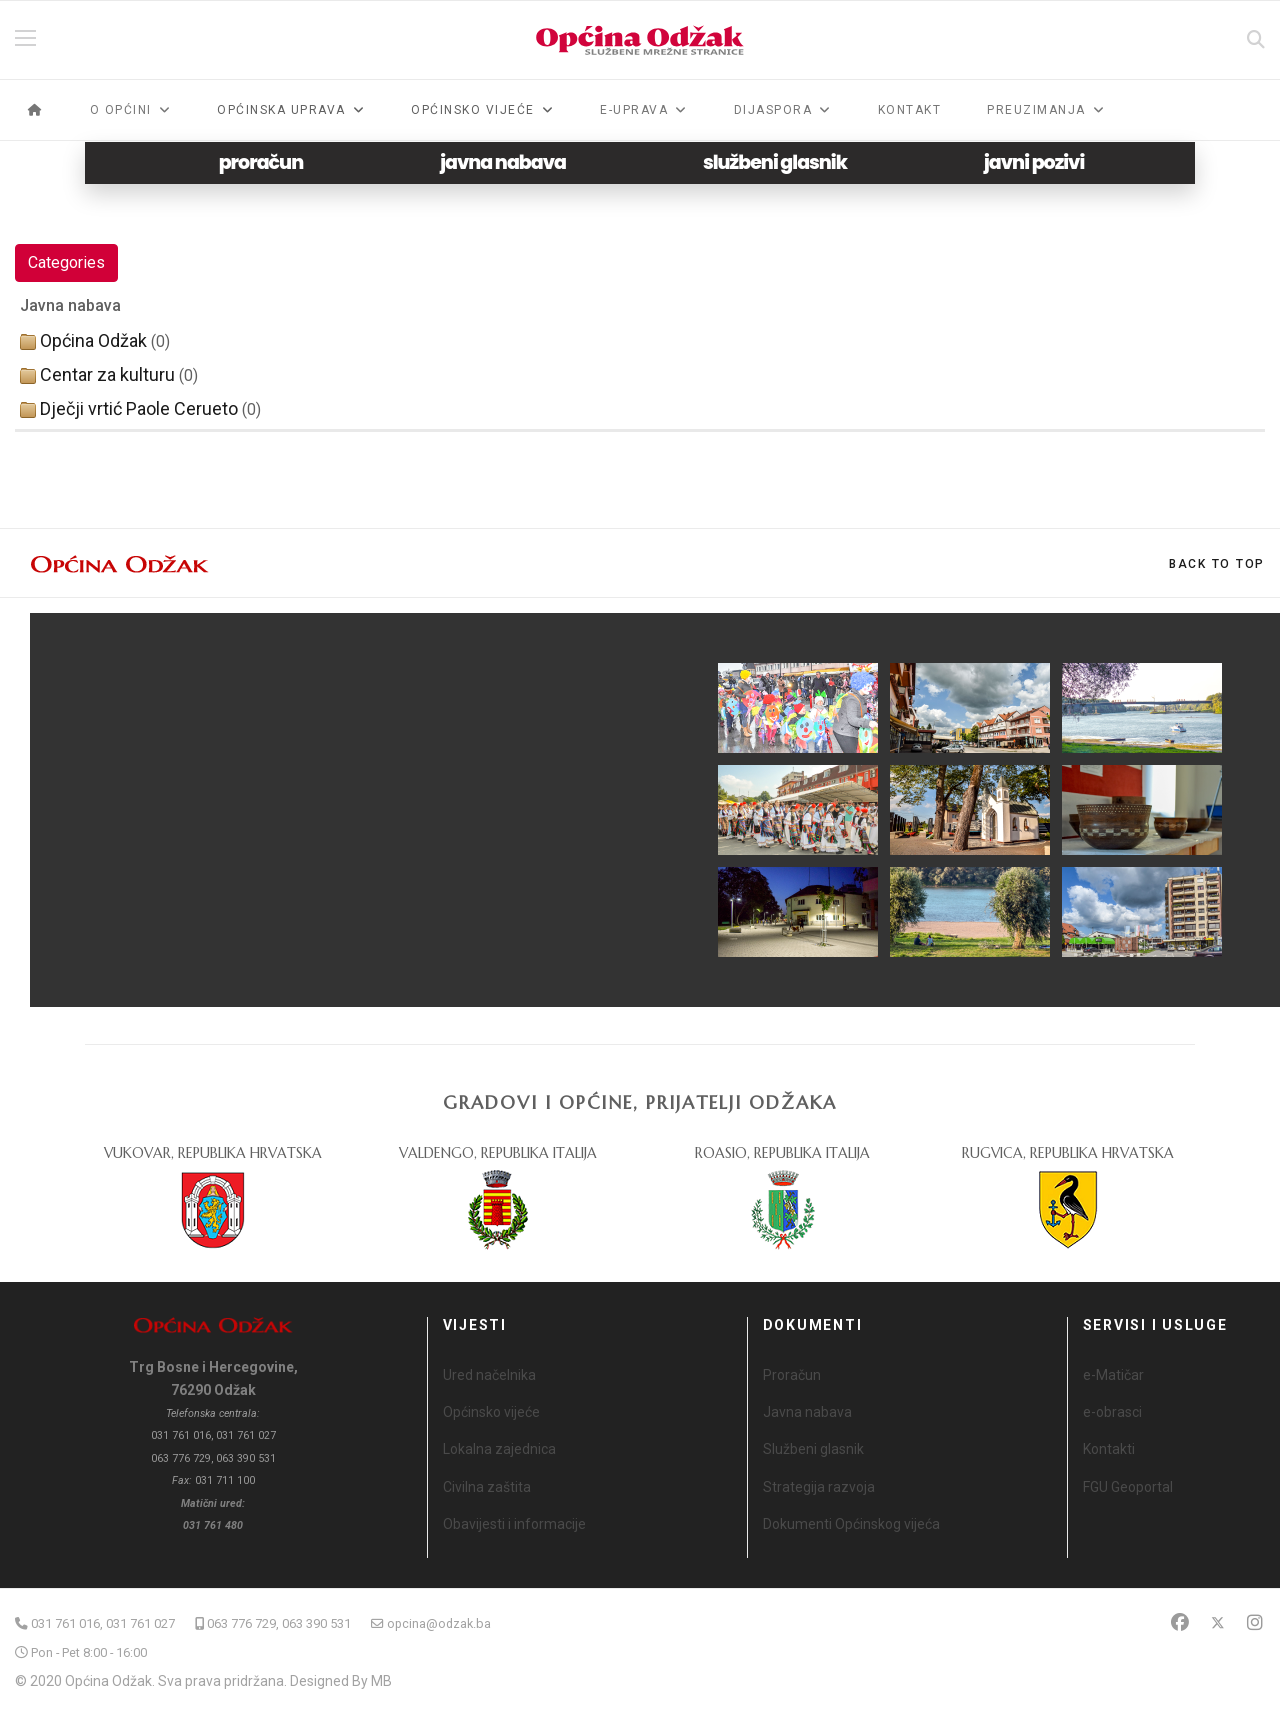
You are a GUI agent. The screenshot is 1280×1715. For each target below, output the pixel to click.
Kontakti (1109, 1449)
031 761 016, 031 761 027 (103, 1623)
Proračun (792, 1375)
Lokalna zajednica (499, 1449)
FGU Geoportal (1128, 1487)
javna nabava (503, 162)
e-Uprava (634, 110)
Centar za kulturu (107, 374)
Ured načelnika (489, 1375)
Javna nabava (807, 1412)
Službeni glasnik (813, 1449)
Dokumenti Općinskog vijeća (851, 1524)
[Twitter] (1218, 1622)
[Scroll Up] (1217, 564)
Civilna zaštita (487, 1487)
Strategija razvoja (819, 1487)
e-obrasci (1112, 1412)
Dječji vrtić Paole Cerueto (139, 408)
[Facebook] (1180, 1622)
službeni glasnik (775, 162)
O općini (121, 110)
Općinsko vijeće (491, 1412)
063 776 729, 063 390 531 (279, 1623)
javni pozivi (1034, 162)
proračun (261, 162)
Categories (66, 262)
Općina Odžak (93, 340)
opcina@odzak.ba (439, 1623)
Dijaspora (773, 110)
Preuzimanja (1036, 110)
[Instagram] (1255, 1622)
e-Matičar (1113, 1375)
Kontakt (910, 110)
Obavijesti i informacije (514, 1524)
